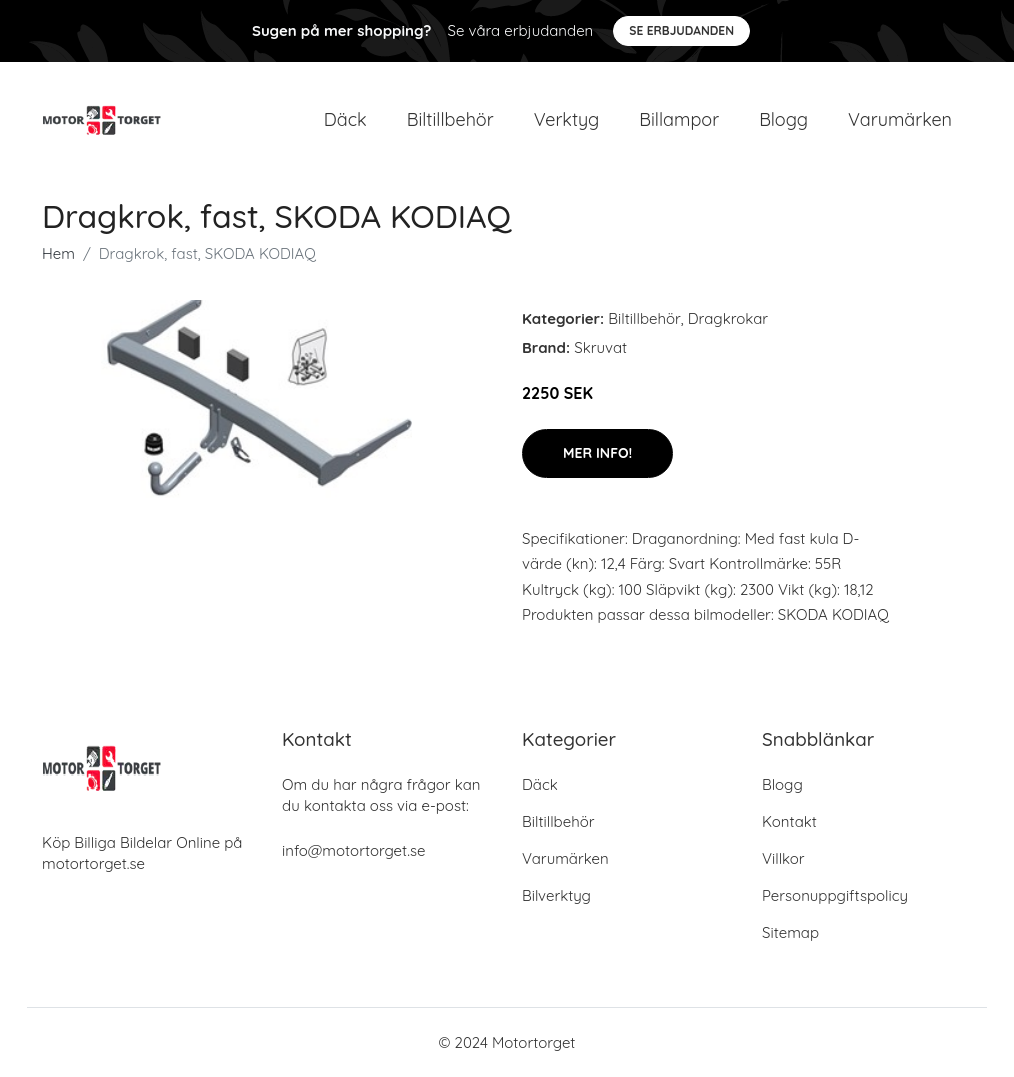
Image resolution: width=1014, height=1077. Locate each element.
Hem (58, 253)
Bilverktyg (556, 895)
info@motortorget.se (353, 850)
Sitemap (790, 932)
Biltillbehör (450, 119)
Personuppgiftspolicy (835, 895)
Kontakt (789, 821)
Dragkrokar (728, 318)
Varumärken (900, 119)
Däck (345, 119)
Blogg (783, 119)
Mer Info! (597, 453)
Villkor (783, 858)
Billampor (679, 119)
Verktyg (567, 119)
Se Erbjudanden (681, 30)
